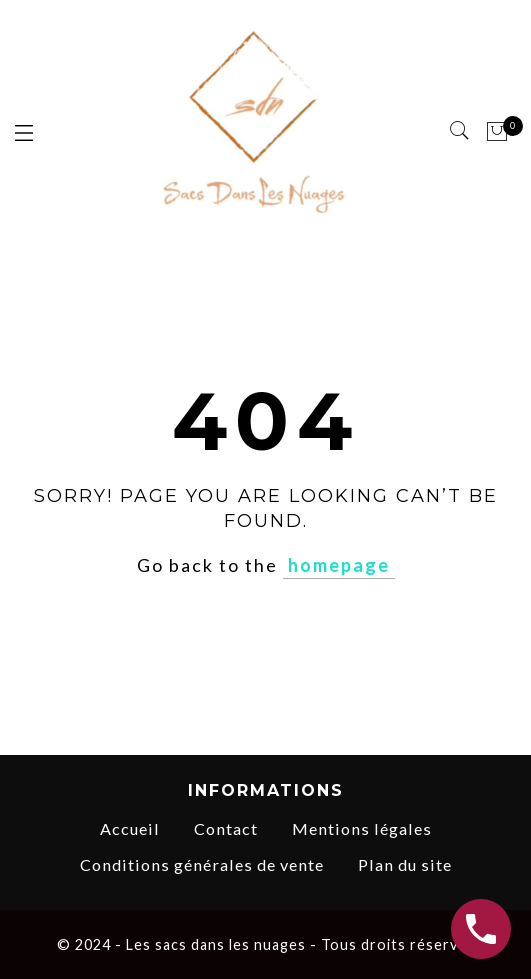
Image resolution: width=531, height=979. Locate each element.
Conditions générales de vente (202, 864)
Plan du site (405, 864)
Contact (226, 828)
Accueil (130, 828)
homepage (339, 565)
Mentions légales (362, 828)
